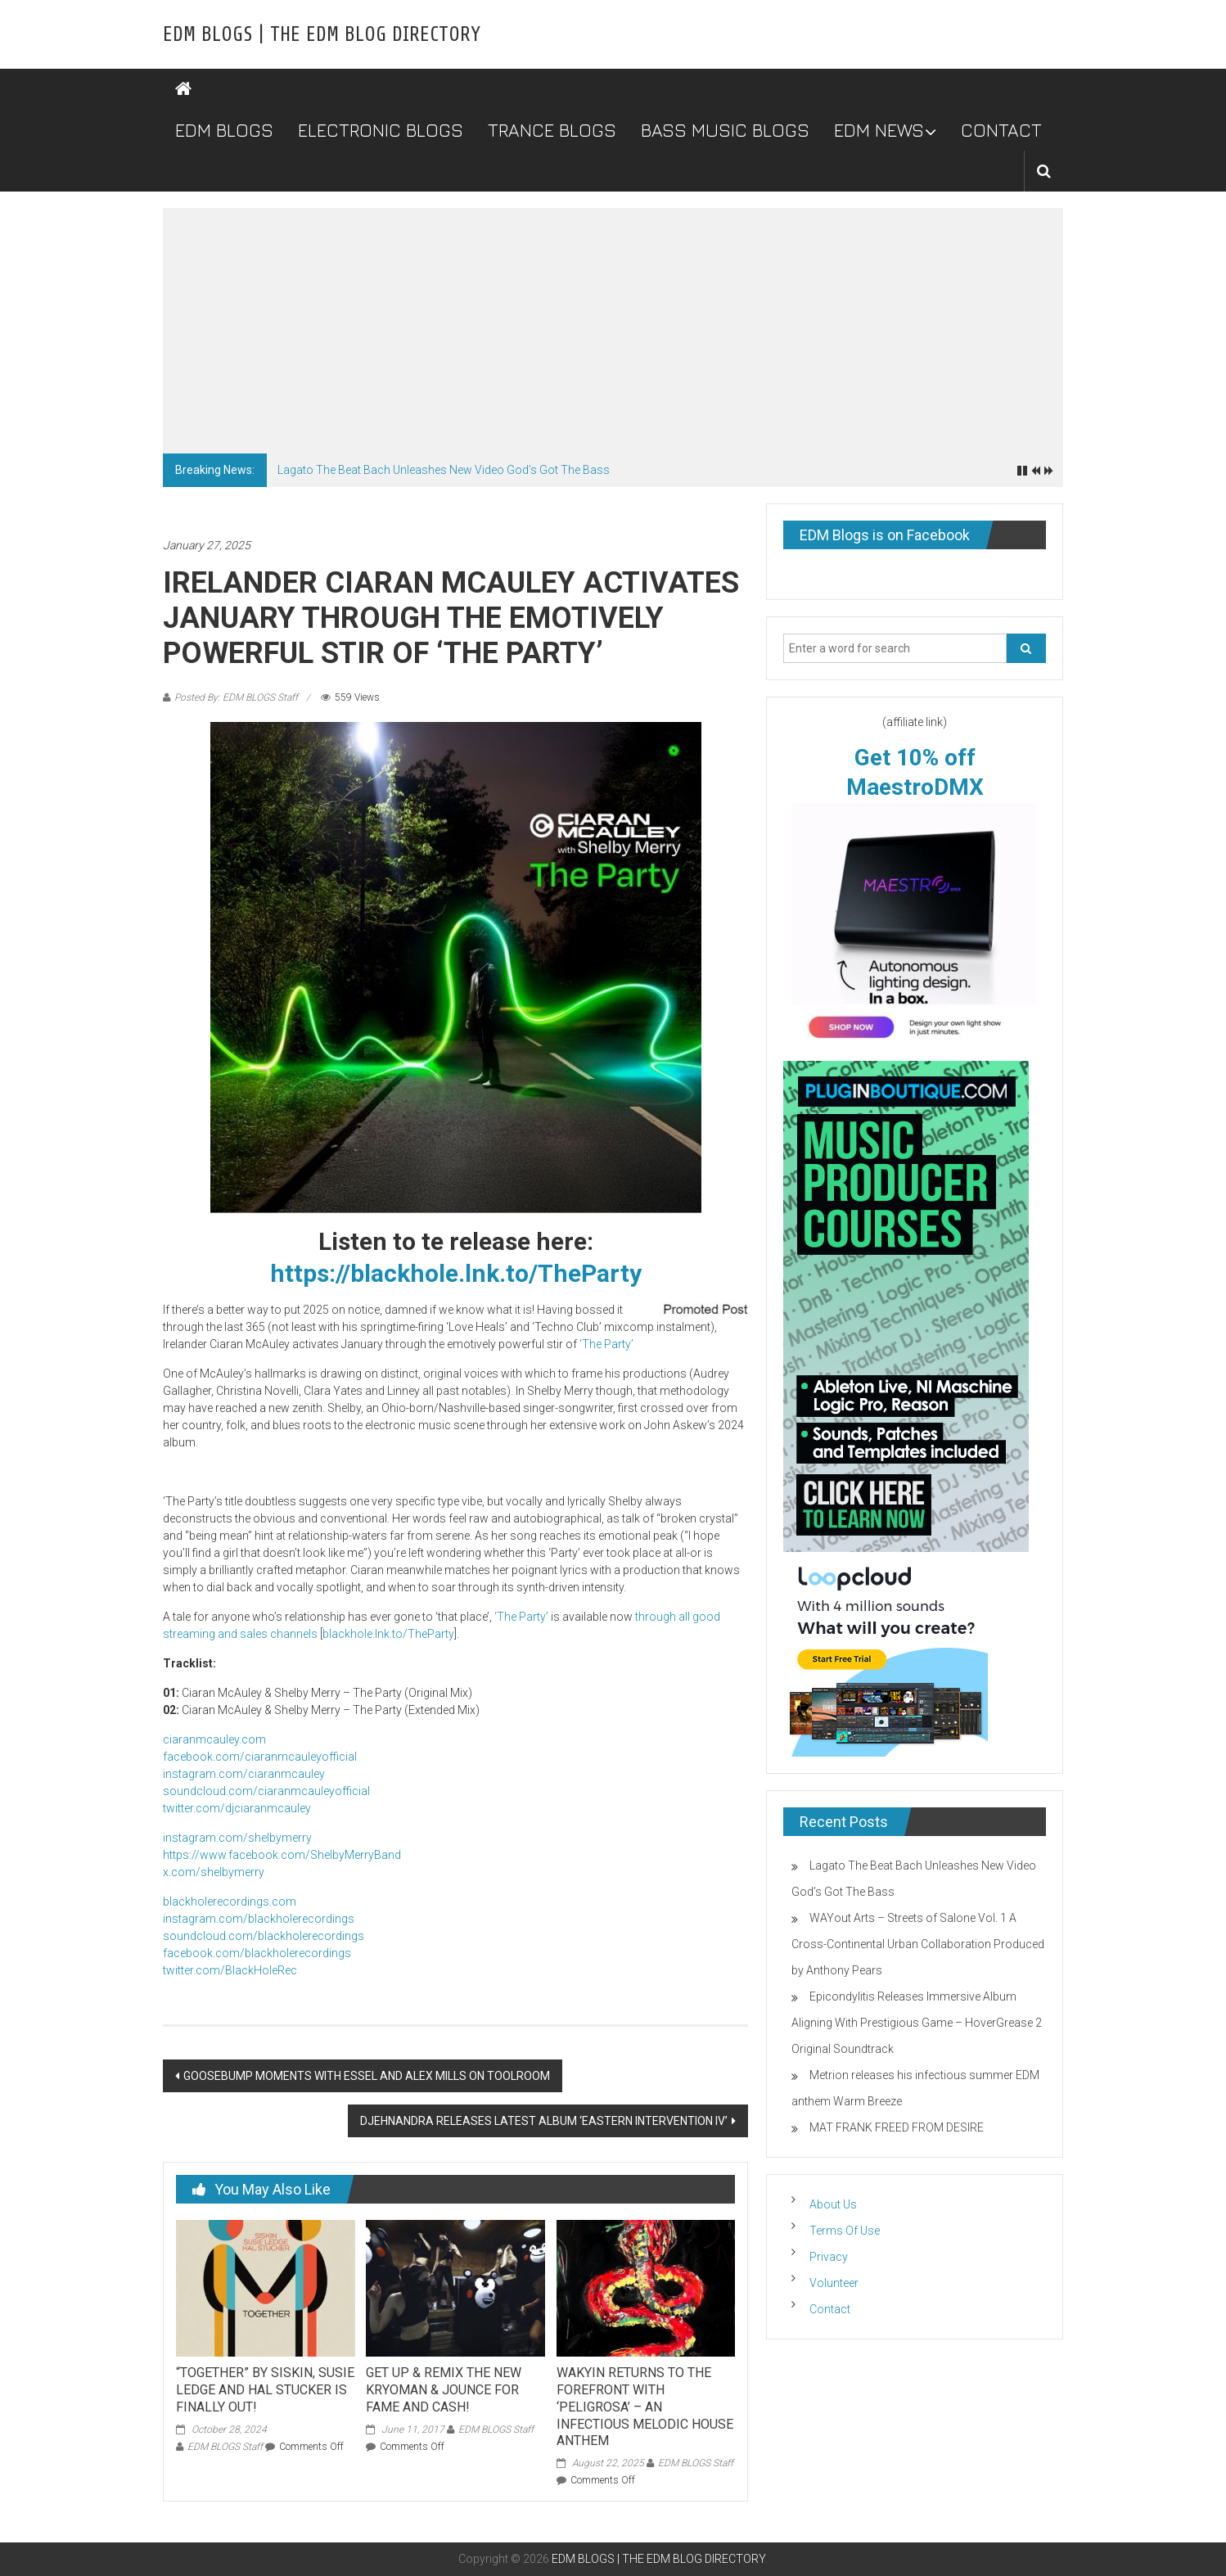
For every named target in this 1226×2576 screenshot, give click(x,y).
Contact (829, 2309)
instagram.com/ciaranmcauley (244, 1773)
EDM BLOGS (224, 130)
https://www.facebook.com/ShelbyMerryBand (282, 1854)
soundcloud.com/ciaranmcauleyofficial (266, 1791)
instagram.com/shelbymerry (237, 1837)
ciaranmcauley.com (214, 1739)
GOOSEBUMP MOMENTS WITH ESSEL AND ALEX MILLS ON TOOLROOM (366, 2075)
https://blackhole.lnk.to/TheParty (456, 1273)
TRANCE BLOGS (552, 130)
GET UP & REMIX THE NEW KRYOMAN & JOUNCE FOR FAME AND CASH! (443, 2390)
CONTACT (1001, 130)
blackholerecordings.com (229, 1901)
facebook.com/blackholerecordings (257, 1953)
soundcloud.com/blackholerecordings (263, 1935)
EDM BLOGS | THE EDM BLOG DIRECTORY (321, 34)
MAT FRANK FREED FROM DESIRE (896, 2127)
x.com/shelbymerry (213, 1872)
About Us (833, 2204)
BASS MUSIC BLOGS (725, 130)
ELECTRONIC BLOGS (380, 130)
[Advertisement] (613, 330)
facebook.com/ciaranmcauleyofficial (260, 1756)
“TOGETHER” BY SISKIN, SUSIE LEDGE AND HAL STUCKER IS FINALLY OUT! (265, 2390)
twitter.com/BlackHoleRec (230, 1970)
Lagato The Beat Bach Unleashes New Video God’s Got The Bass (443, 469)
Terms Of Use (844, 2230)
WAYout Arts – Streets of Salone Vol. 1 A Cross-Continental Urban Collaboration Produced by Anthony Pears (917, 1944)
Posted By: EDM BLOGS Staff (236, 697)
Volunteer (834, 2283)
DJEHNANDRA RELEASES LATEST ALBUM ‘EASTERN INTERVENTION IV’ (544, 2120)
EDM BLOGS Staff (225, 2446)
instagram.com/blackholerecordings (258, 1918)
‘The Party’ (606, 1344)
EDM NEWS (879, 130)
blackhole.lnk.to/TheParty (388, 1633)
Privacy (828, 2256)
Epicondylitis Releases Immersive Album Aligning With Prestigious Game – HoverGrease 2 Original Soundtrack (916, 2022)
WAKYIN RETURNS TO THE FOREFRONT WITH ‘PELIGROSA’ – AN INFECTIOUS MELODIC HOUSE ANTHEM (645, 2406)
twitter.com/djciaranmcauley (237, 1808)
